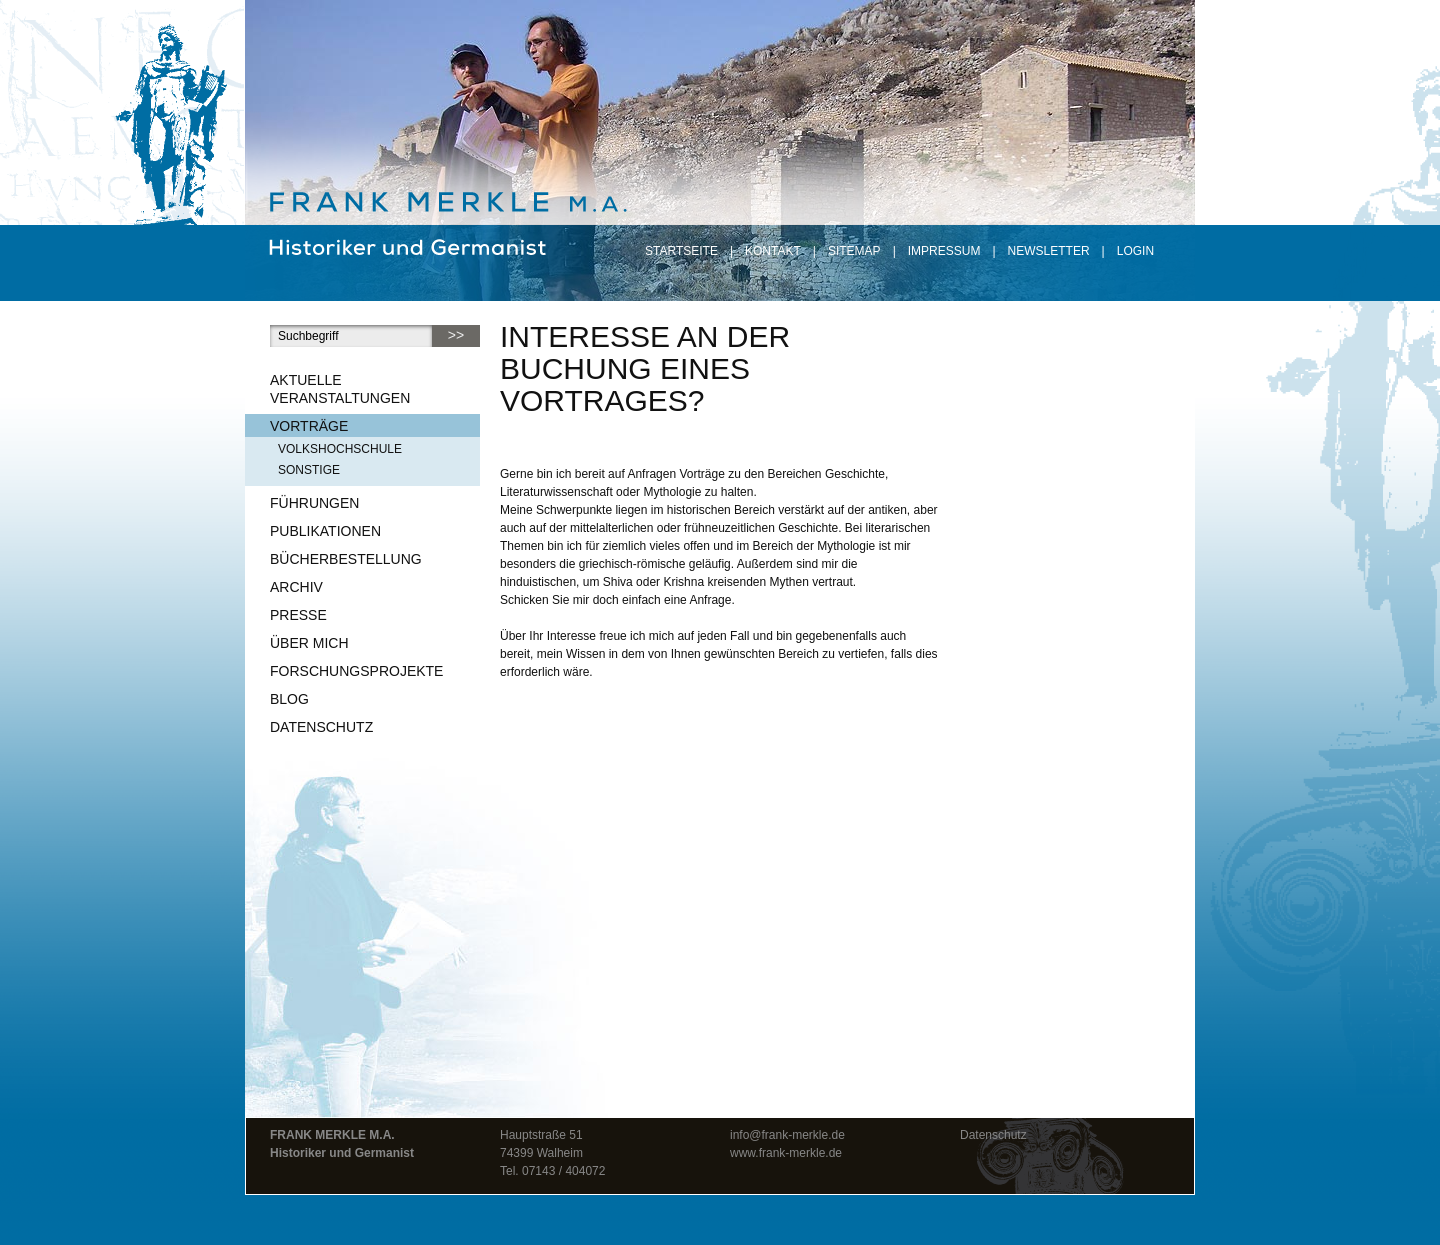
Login (1135, 251)
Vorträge (309, 426)
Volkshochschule (340, 449)
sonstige (309, 470)
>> (456, 335)
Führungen (314, 503)
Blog (289, 699)
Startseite (681, 251)
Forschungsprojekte (356, 671)
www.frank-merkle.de (786, 1153)
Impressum (944, 251)
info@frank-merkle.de (787, 1135)
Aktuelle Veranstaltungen (340, 389)
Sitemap (854, 251)
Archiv (296, 587)
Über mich (309, 643)
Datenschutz (321, 727)
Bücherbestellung (346, 559)
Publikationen (325, 531)
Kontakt (773, 251)
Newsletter (1049, 251)
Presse (298, 615)
